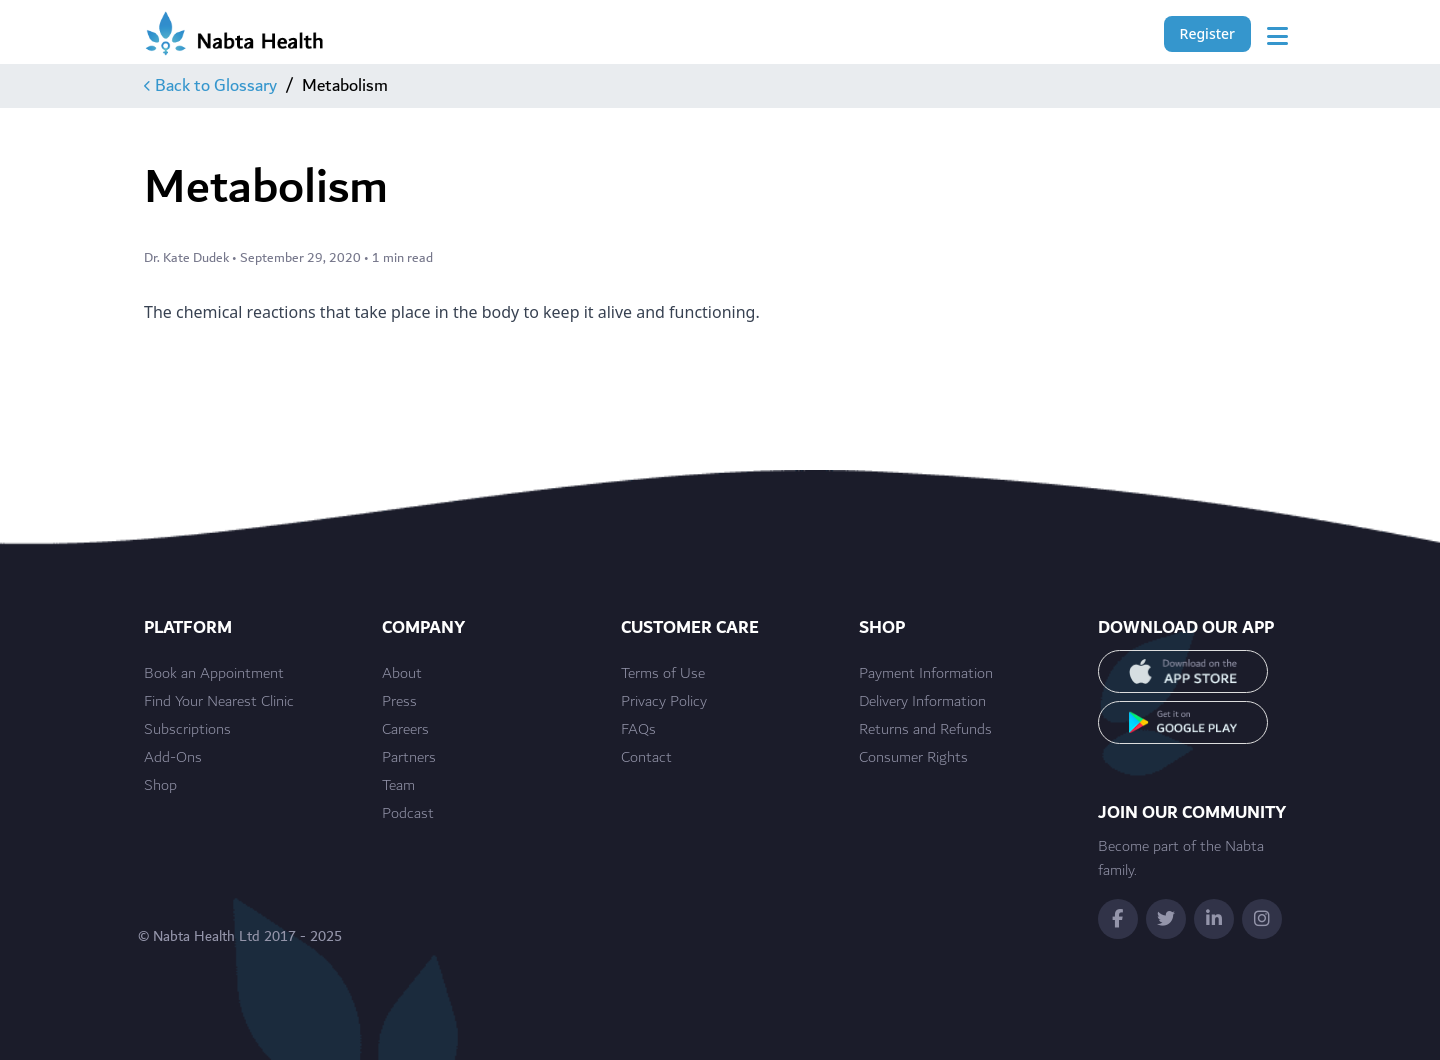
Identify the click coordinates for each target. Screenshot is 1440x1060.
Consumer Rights (913, 758)
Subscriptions (187, 730)
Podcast (408, 814)
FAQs (638, 730)
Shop (160, 786)
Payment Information (926, 674)
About (402, 674)
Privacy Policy (664, 702)
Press (399, 702)
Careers (405, 730)
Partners (409, 758)
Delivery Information (922, 702)
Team (398, 786)
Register (1207, 33)
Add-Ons (173, 758)
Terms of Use (663, 674)
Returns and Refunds (925, 730)
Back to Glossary (210, 86)
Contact (646, 758)
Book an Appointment (214, 674)
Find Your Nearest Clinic (219, 702)
